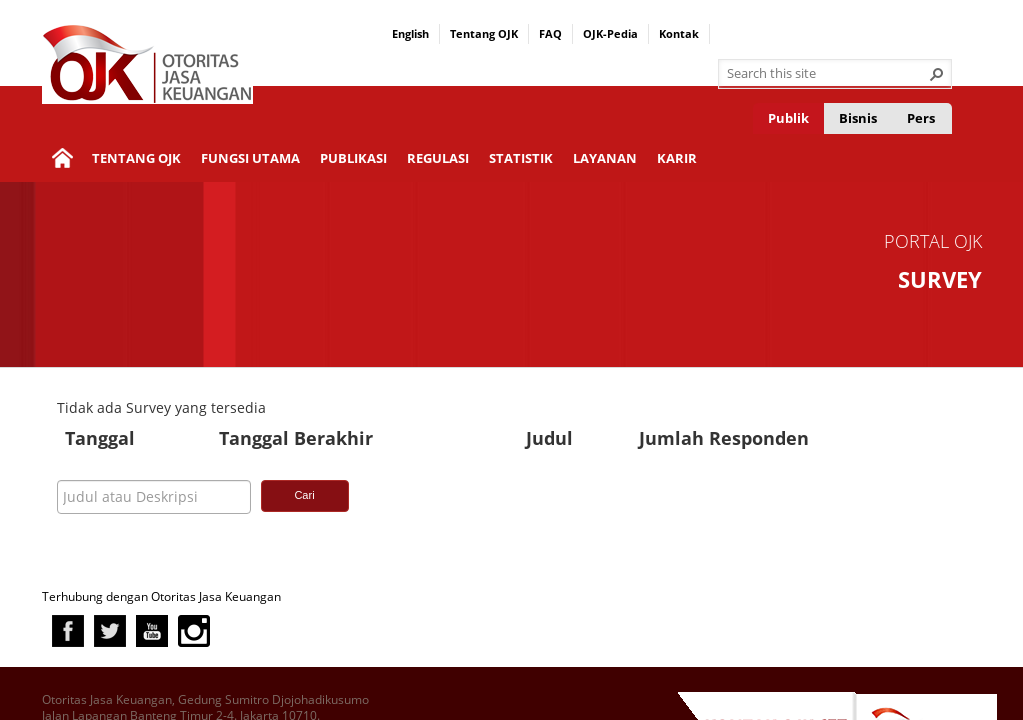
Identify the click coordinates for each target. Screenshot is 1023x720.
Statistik (521, 158)
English (410, 33)
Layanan (605, 158)
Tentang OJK (484, 33)
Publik (788, 118)
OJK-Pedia (610, 33)
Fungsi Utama (250, 158)
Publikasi (353, 158)
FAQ (550, 33)
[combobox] (827, 74)
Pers (921, 118)
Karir (677, 158)
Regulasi (438, 158)
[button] (937, 74)
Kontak (679, 33)
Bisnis (858, 118)
